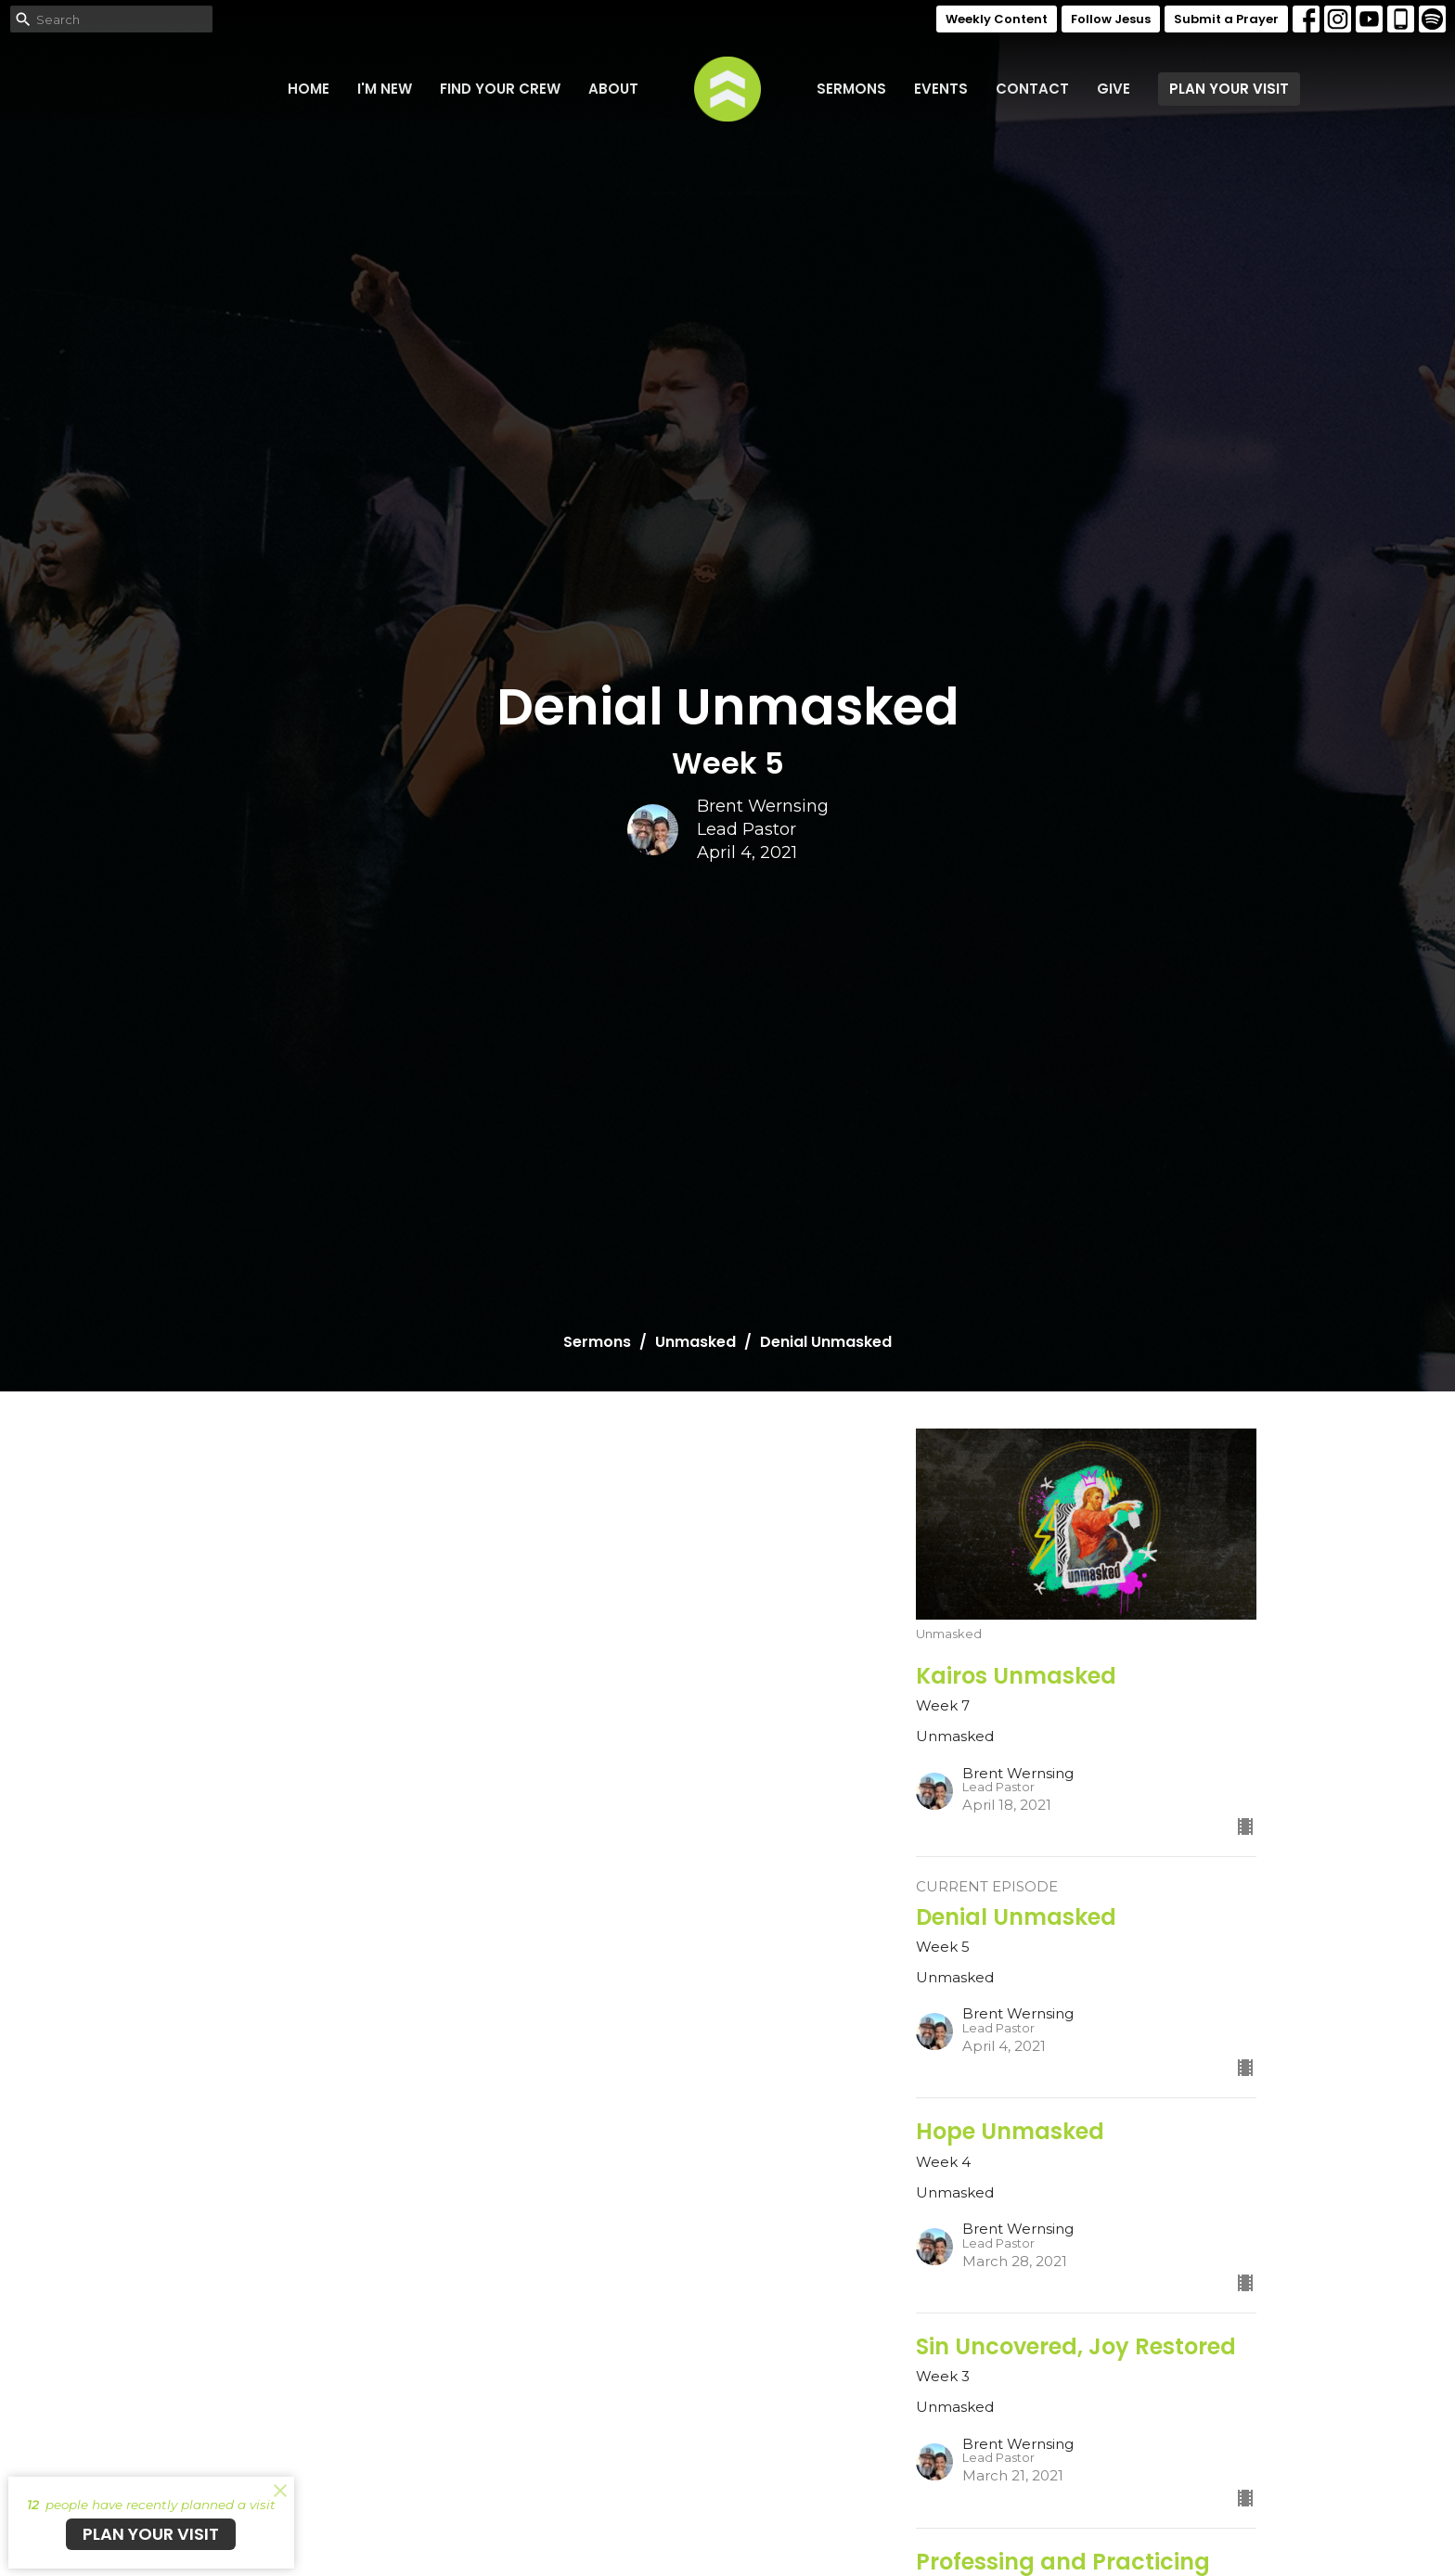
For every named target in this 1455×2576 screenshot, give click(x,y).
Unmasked (695, 1341)
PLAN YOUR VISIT (1229, 88)
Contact (1032, 88)
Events (941, 88)
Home (308, 88)
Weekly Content (997, 19)
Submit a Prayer (1226, 19)
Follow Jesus (1111, 19)
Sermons (851, 88)
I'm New (384, 88)
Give (1113, 88)
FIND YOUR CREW (500, 88)
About (613, 88)
